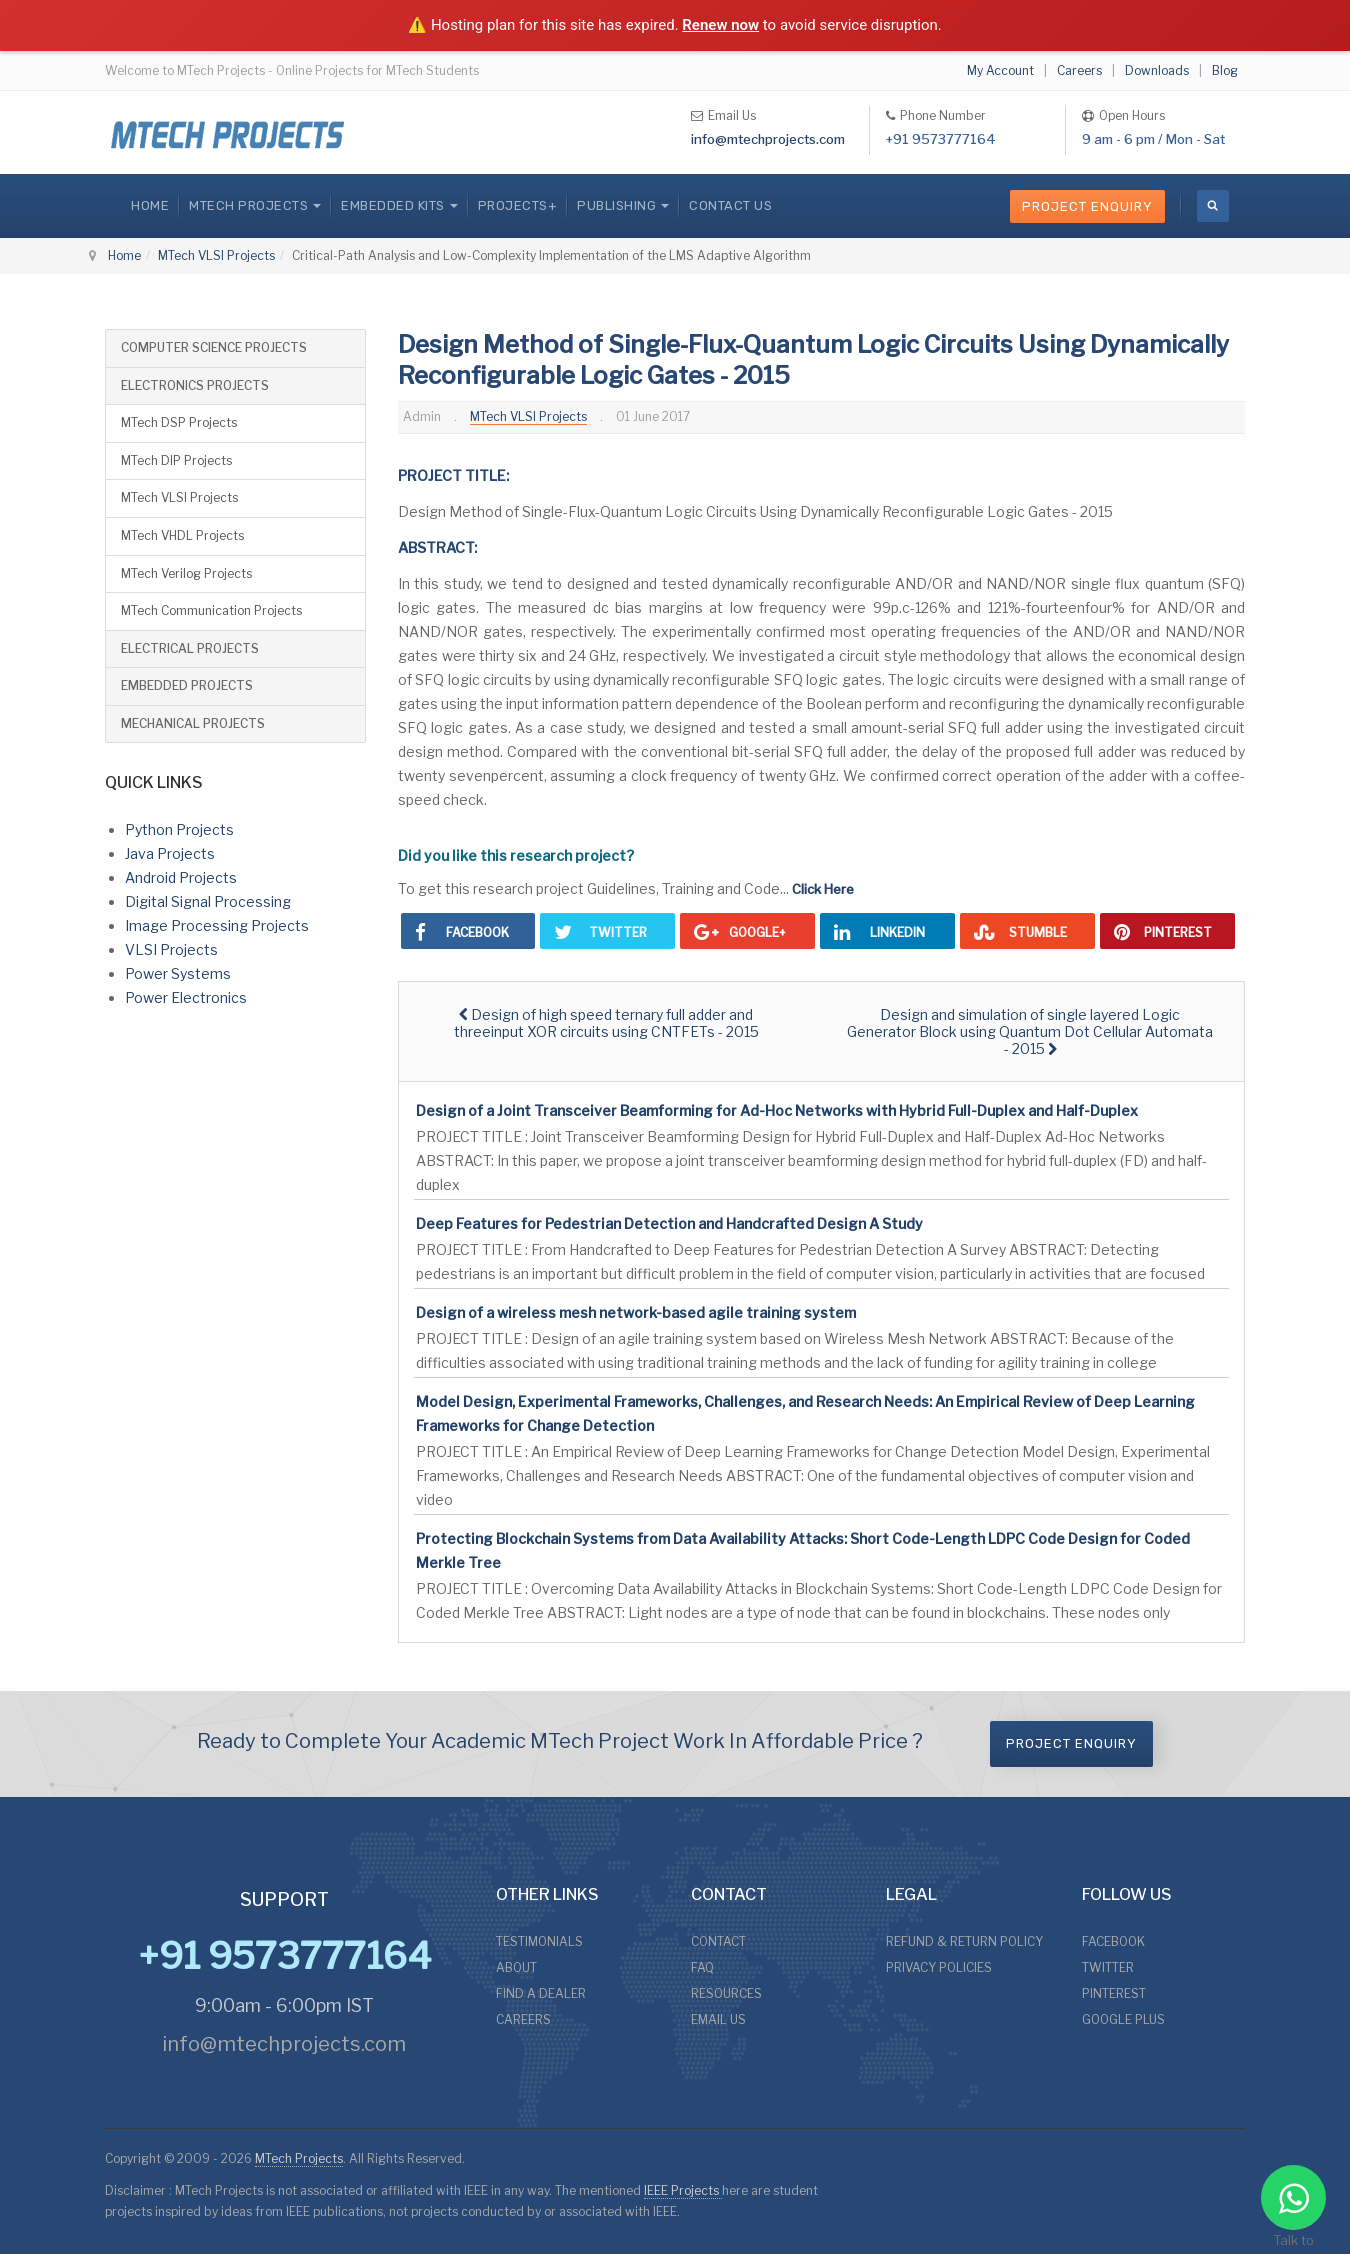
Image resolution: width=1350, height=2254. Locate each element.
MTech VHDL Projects (182, 535)
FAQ (702, 1967)
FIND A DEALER (541, 1993)
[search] (1213, 206)
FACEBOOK (1113, 1941)
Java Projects (170, 853)
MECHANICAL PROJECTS (193, 723)
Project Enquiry (1087, 206)
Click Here (823, 889)
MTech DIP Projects (176, 460)
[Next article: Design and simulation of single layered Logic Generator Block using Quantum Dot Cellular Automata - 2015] (1030, 1031)
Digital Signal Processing (208, 901)
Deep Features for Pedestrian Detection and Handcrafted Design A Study (669, 1223)
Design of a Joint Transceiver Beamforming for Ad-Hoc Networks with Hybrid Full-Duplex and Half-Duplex (777, 1110)
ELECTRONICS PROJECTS (195, 385)
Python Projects (179, 829)
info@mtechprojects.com (768, 139)
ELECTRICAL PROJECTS (190, 648)
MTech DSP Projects (179, 422)
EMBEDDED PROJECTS (187, 685)
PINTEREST (1114, 1993)
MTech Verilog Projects (186, 573)
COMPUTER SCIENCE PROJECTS (214, 347)
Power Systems (178, 973)
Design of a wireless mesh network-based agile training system (636, 1312)
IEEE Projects (683, 2190)
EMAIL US (718, 2019)
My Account (1000, 70)
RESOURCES (726, 1993)
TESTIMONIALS (539, 1941)
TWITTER (1108, 1967)
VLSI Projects (171, 949)
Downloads (1157, 70)
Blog (1225, 70)
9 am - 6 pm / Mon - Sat (1153, 139)
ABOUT (516, 1967)
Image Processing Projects (217, 925)
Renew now (720, 25)
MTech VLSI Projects (216, 255)
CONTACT (718, 1941)
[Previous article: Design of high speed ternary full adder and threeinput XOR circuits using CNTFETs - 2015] (606, 1023)
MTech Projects (299, 2158)
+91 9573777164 (941, 139)
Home (150, 205)
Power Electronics (186, 997)
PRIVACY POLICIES (939, 1967)
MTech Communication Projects (211, 610)
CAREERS (523, 2019)
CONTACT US (730, 205)
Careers (1079, 70)
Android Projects (181, 877)
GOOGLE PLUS (1123, 2019)
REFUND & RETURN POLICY (964, 1941)
